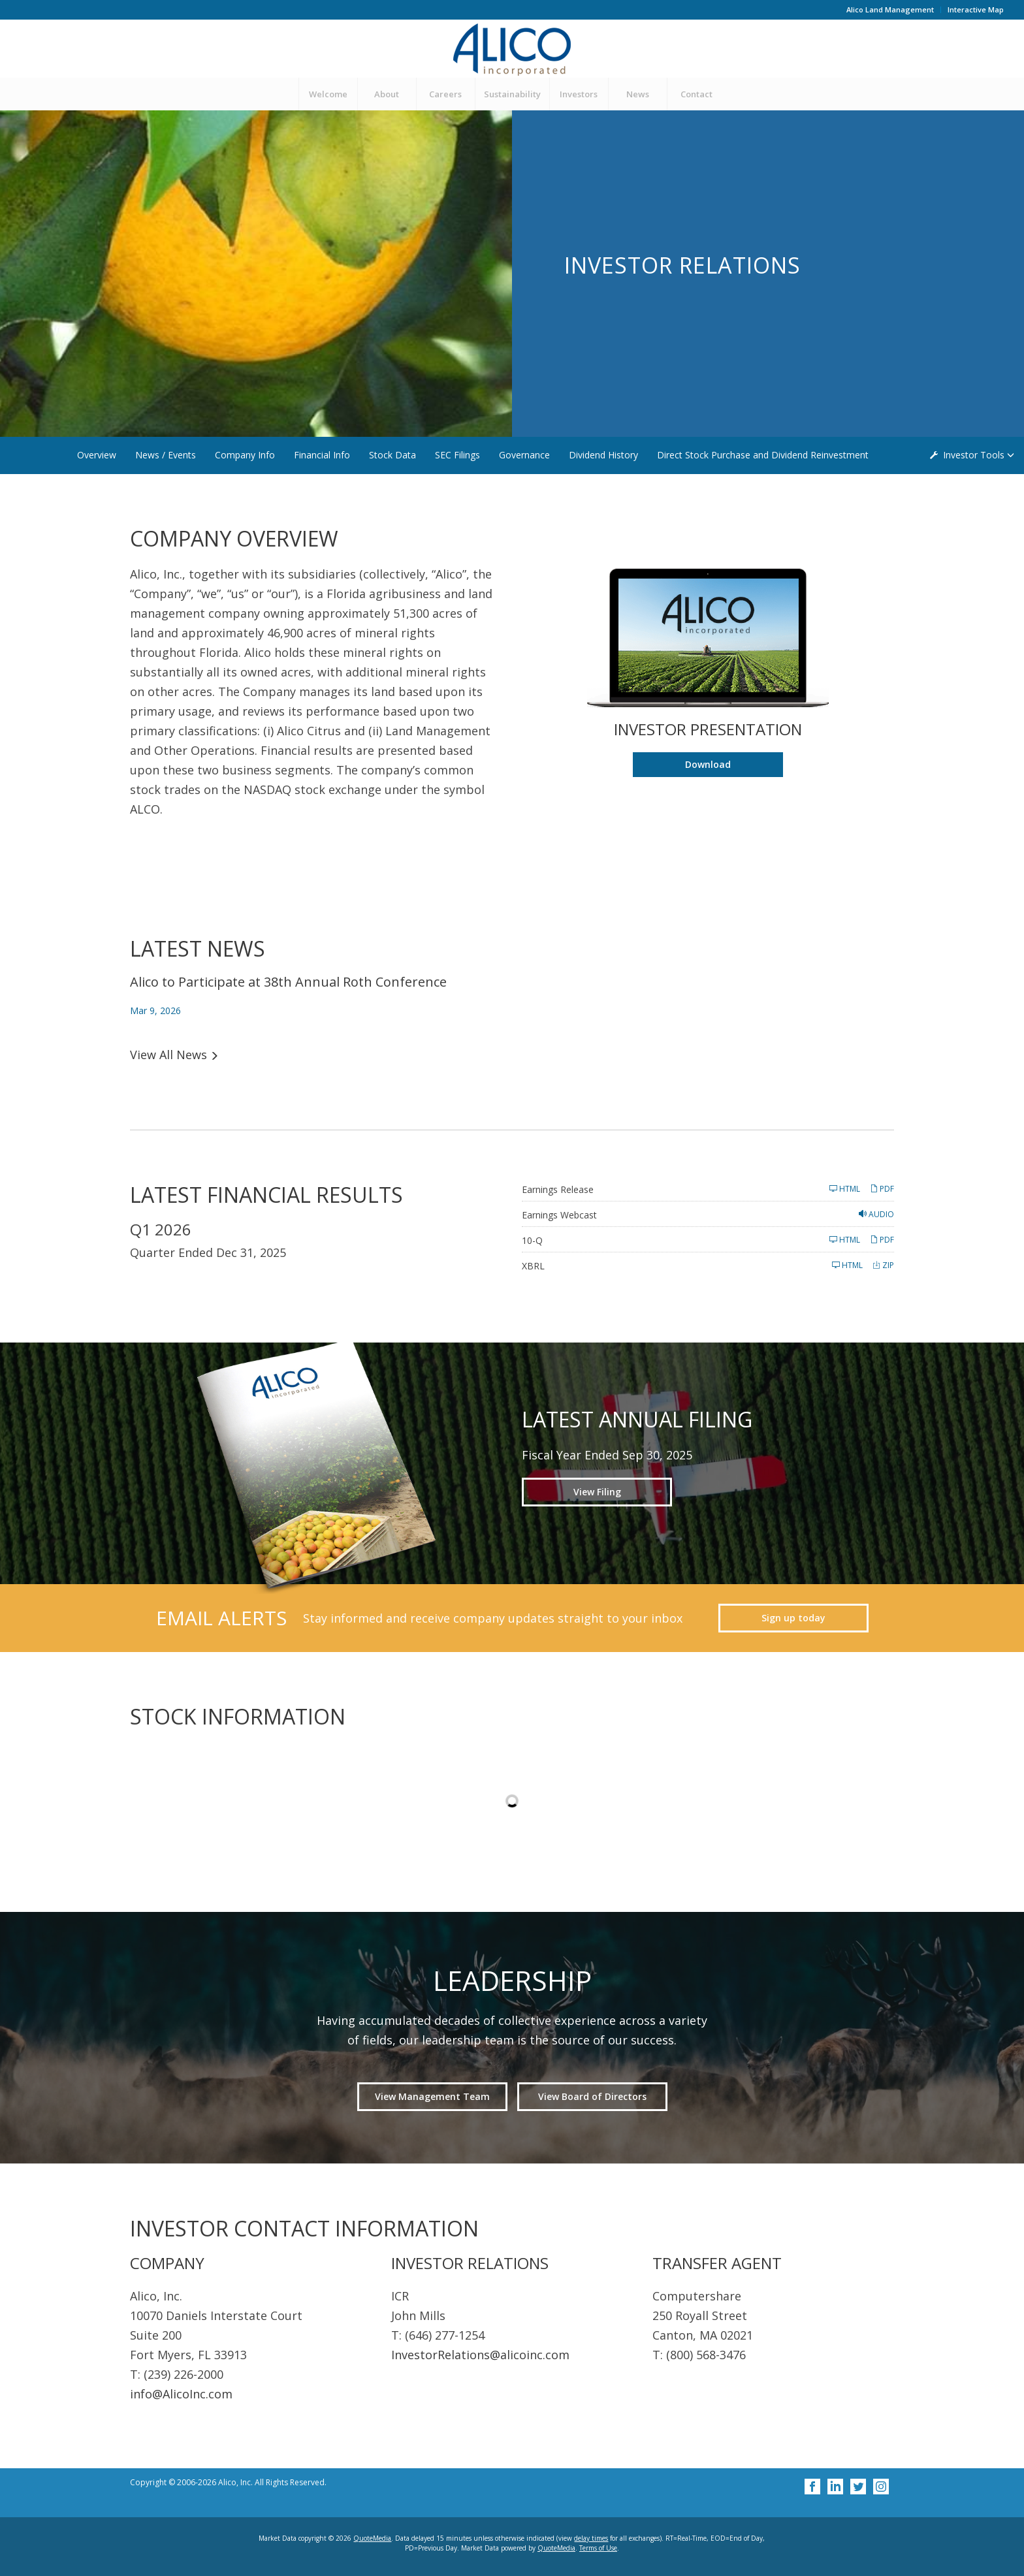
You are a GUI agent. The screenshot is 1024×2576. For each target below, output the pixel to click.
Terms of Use (598, 2547)
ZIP (883, 1265)
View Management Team (432, 2096)
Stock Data (392, 455)
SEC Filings (457, 455)
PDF (882, 1189)
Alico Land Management (890, 9)
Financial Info (322, 455)
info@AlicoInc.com (181, 2394)
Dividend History (603, 455)
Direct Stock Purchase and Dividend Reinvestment (763, 455)
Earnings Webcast (559, 1215)
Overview (96, 455)
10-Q (532, 1240)
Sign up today (793, 1618)
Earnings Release (558, 1189)
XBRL (533, 1266)
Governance (524, 455)
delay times (591, 2538)
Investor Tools (974, 455)
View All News (168, 1054)
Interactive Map (976, 9)
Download (734, 767)
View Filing (597, 1492)
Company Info (245, 455)
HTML (844, 1189)
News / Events (165, 455)
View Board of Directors (592, 2096)
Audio (876, 1214)
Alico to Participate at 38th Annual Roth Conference (288, 982)
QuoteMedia (372, 2538)
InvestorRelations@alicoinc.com (480, 2354)
